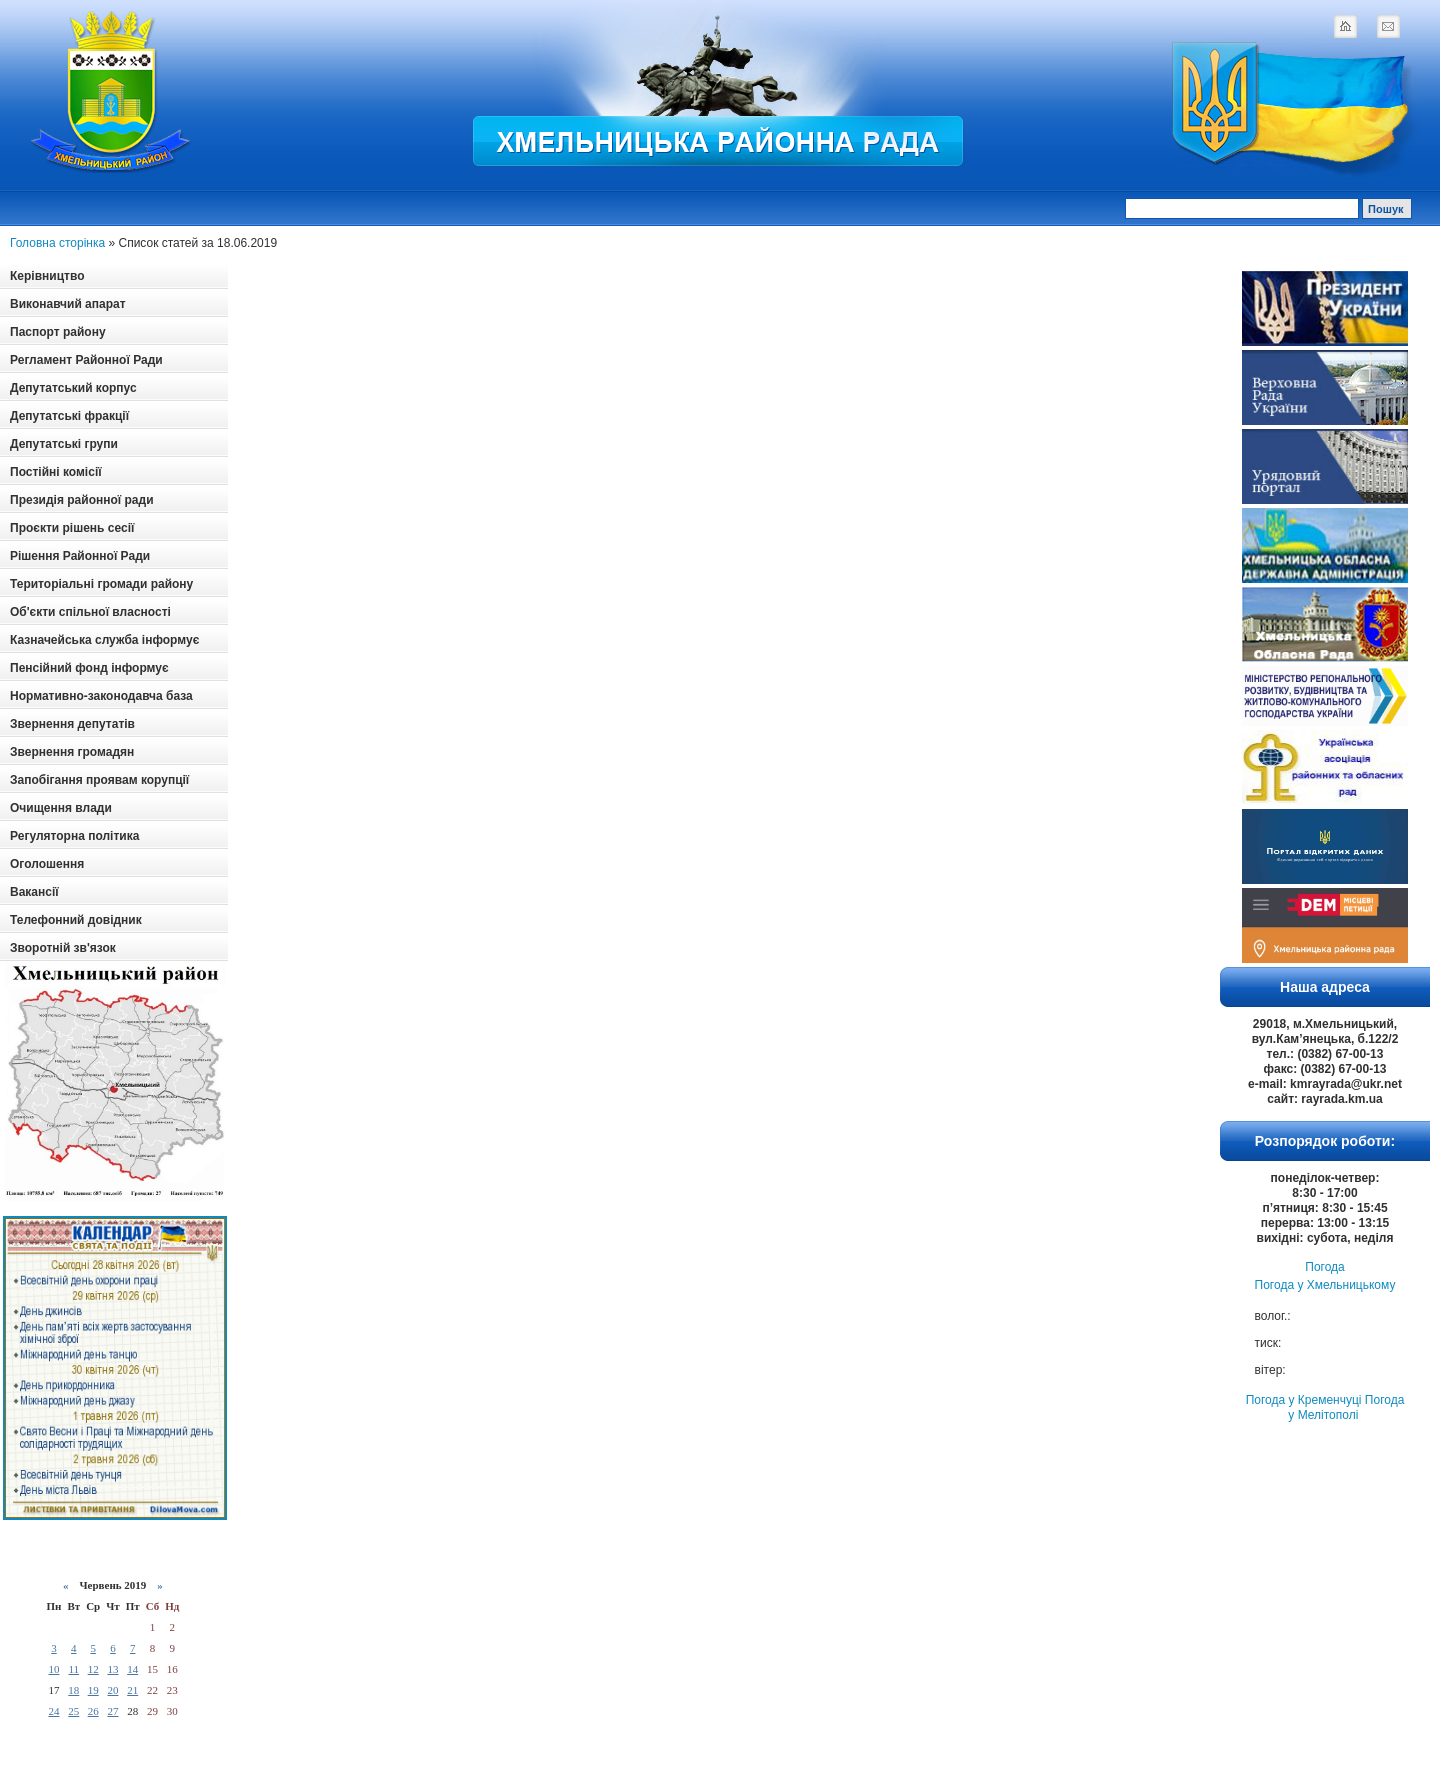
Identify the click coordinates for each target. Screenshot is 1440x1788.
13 (112, 1669)
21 (132, 1690)
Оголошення (47, 864)
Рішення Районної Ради (80, 556)
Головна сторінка (57, 243)
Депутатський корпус (73, 388)
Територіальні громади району (101, 584)
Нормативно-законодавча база (101, 696)
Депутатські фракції (69, 416)
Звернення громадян (72, 752)
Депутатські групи (64, 444)
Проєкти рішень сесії (72, 528)
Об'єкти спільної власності (90, 612)
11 (73, 1669)
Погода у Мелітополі (1346, 1407)
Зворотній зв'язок (63, 948)
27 (112, 1711)
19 (93, 1690)
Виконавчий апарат (68, 304)
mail (1388, 26)
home (1345, 26)
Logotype (112, 91)
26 (93, 1711)
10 (53, 1669)
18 (73, 1690)
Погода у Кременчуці (1304, 1400)
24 (53, 1711)
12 (93, 1669)
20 (112, 1690)
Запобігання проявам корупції (99, 780)
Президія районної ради (82, 500)
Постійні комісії (56, 472)
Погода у (1325, 1285)
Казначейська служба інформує (104, 640)
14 (132, 1669)
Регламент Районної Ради (86, 360)
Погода (1325, 1267)
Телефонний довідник (76, 920)
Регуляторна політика (74, 836)
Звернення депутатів (72, 724)
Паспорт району (58, 332)
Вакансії (34, 892)
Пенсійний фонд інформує (89, 668)
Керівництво (47, 276)
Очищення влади (61, 808)
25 (73, 1711)
